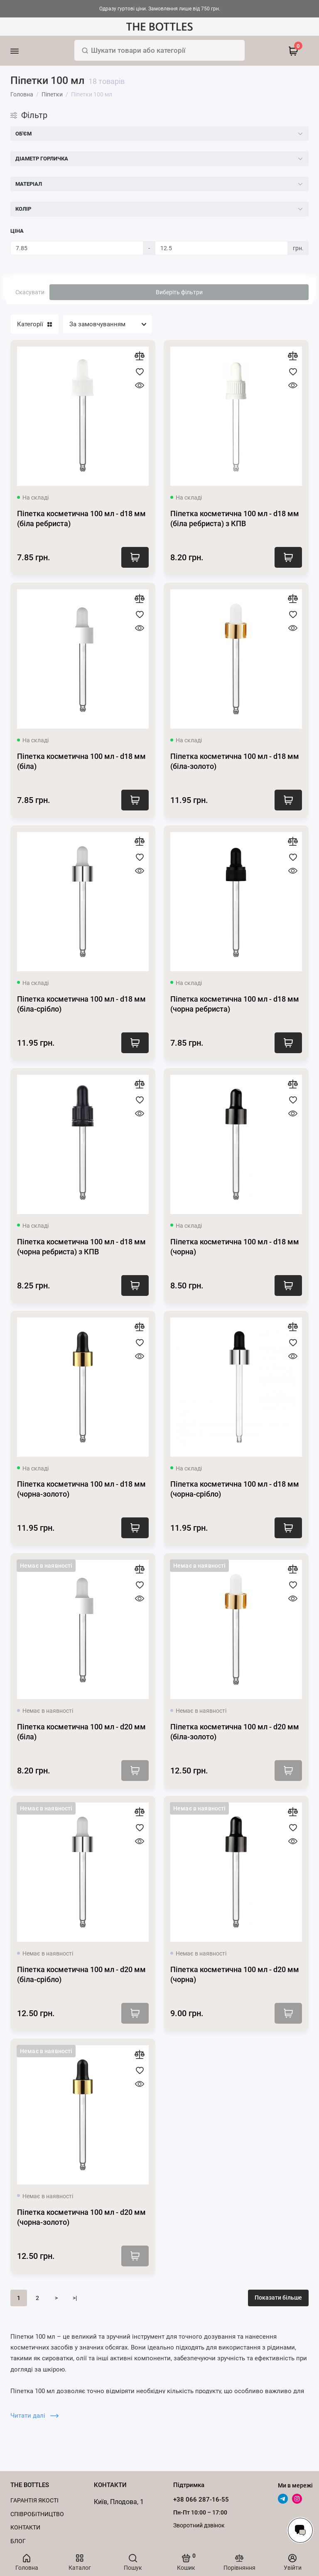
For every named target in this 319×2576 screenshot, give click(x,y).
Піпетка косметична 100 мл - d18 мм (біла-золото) (234, 761)
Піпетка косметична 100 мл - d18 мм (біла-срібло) (81, 1004)
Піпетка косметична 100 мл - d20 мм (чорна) (234, 1974)
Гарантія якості (34, 2500)
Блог (18, 2541)
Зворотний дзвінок (199, 2525)
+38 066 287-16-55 (201, 2499)
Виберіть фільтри (179, 292)
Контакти (25, 2527)
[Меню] (26, 51)
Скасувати (29, 292)
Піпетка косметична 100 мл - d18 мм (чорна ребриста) (234, 1004)
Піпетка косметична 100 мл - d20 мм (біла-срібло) (81, 1974)
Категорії (34, 324)
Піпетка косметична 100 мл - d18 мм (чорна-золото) (81, 1489)
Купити (135, 557)
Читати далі (34, 2415)
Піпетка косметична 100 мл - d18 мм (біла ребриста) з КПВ (234, 518)
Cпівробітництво (37, 2514)
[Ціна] (76, 248)
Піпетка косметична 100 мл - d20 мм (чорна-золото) (81, 2217)
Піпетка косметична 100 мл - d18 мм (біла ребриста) (81, 518)
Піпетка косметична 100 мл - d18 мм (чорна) (234, 1246)
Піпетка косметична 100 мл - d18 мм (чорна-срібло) (234, 1489)
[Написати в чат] (300, 2530)
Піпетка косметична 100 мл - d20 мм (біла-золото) (234, 1731)
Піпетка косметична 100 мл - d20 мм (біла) (81, 1731)
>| (75, 2298)
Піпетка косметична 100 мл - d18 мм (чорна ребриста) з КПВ (81, 1246)
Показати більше (278, 2297)
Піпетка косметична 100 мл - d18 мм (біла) (81, 761)
